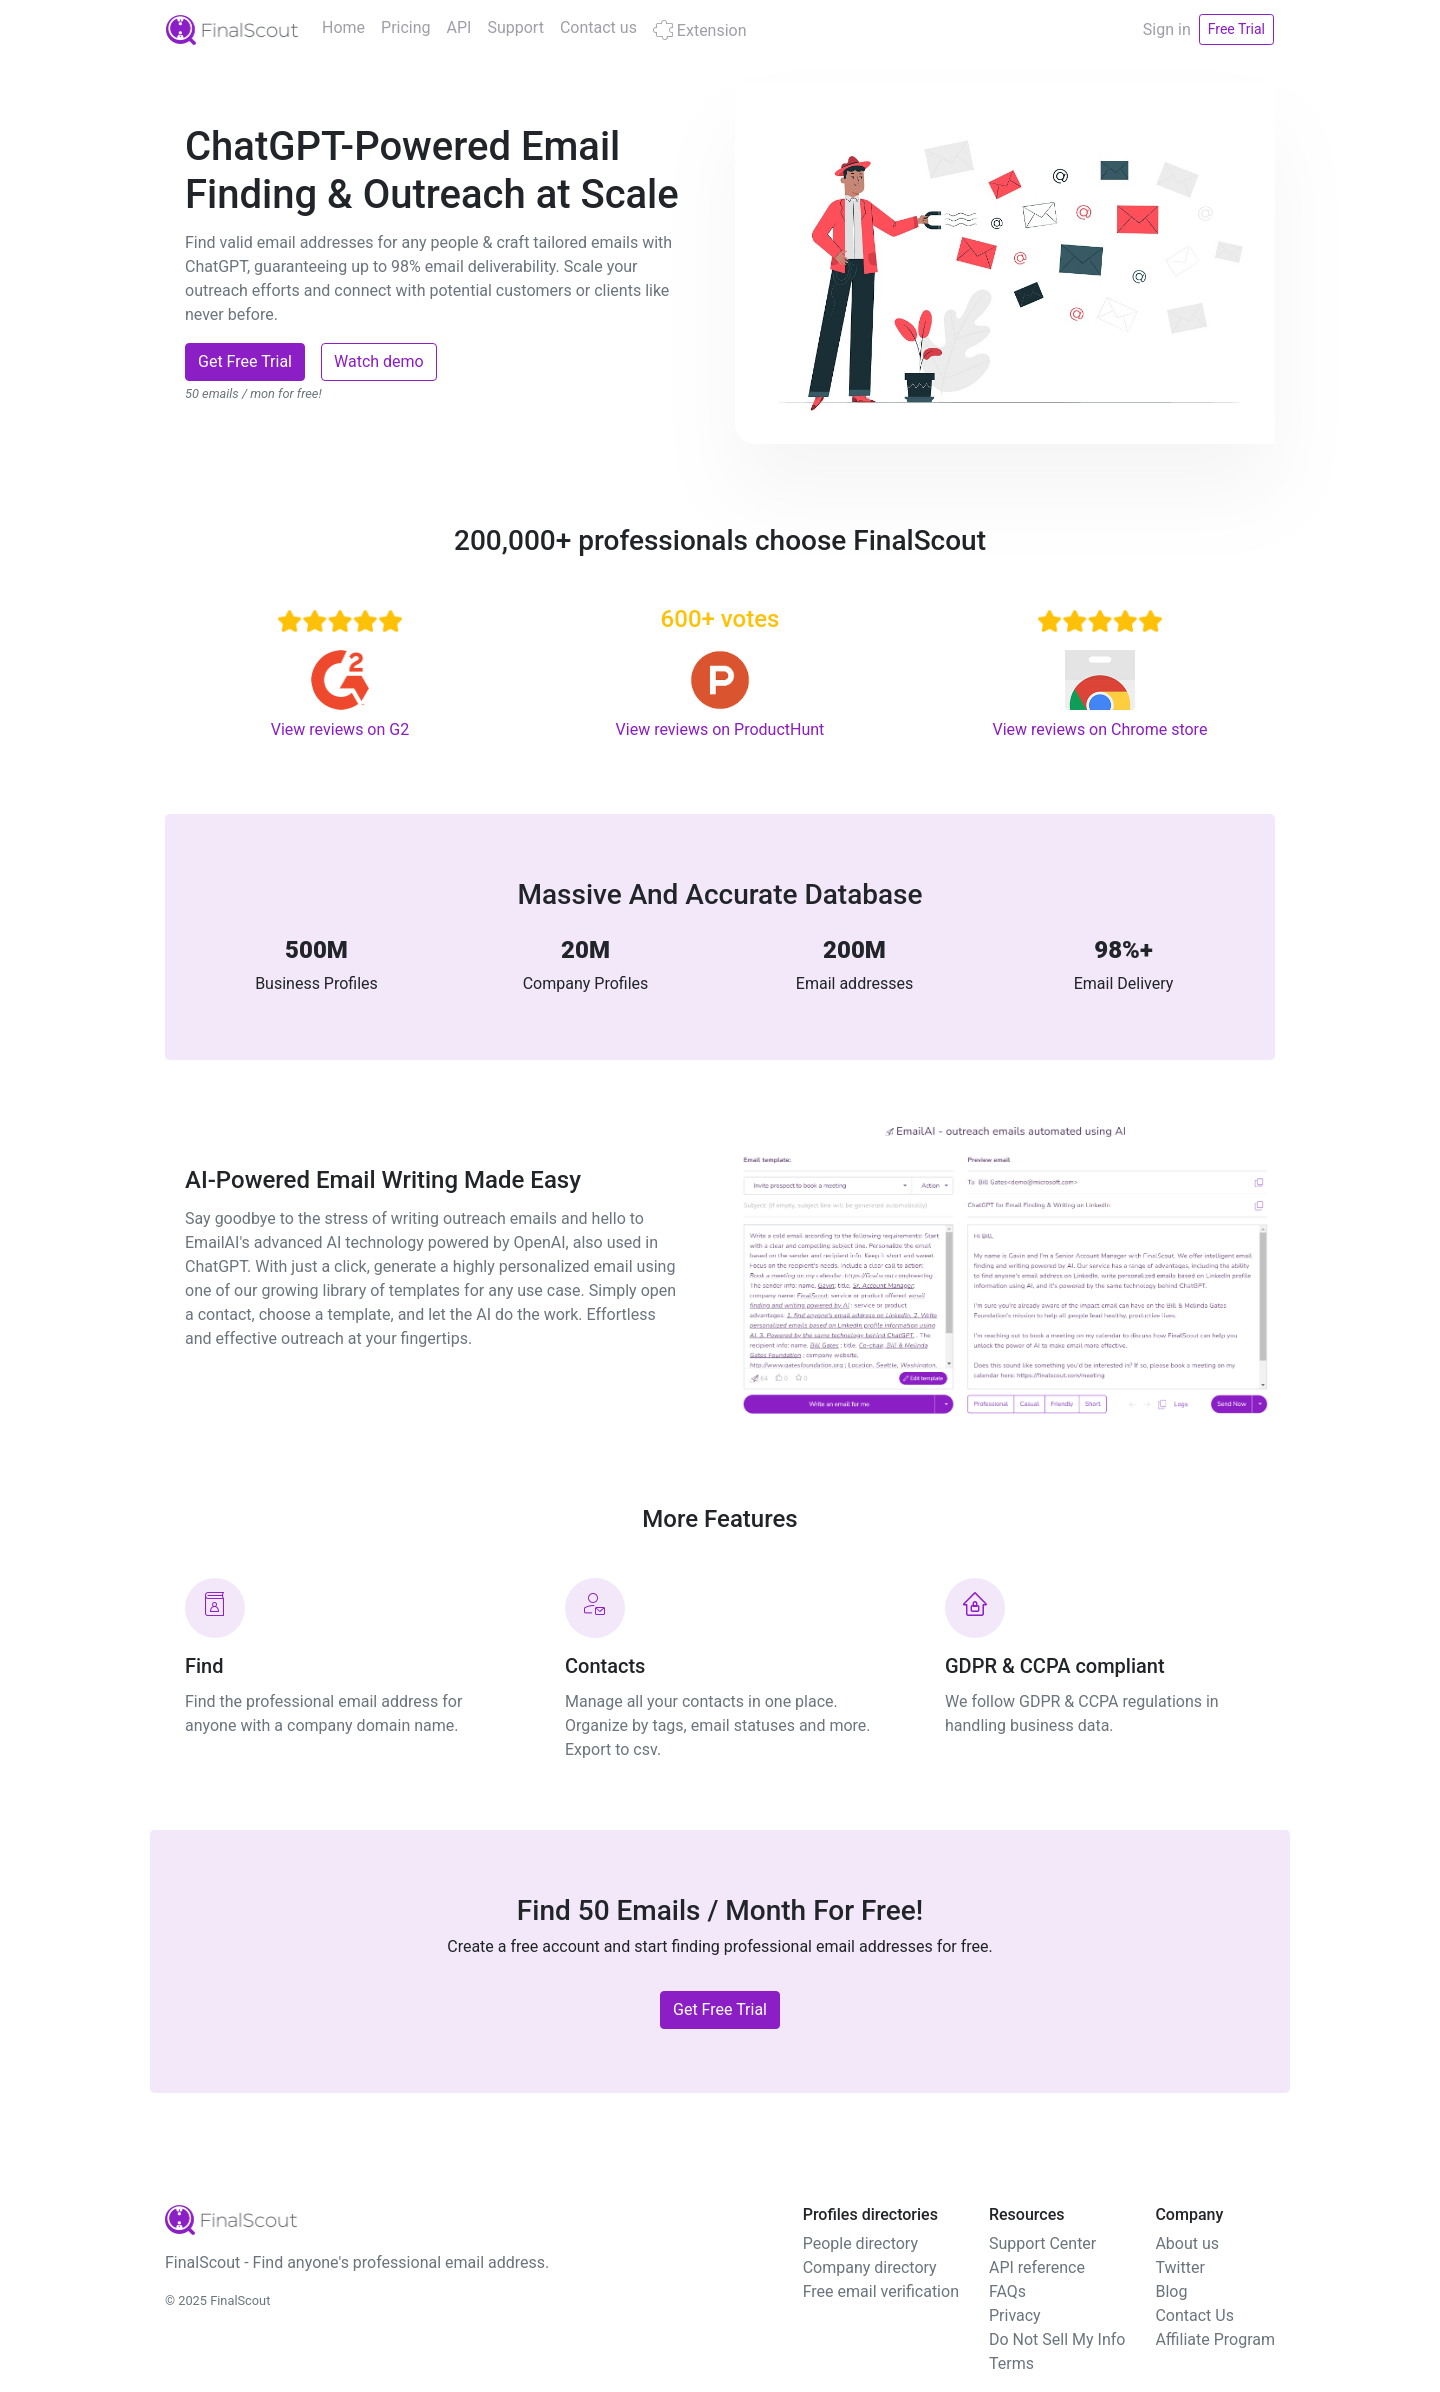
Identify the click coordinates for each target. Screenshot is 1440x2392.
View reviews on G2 (340, 729)
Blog (1171, 2291)
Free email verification (881, 2291)
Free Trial (1236, 29)
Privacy (1015, 2315)
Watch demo (379, 361)
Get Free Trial (245, 361)
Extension (700, 30)
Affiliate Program (1215, 2339)
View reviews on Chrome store (1100, 729)
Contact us (598, 27)
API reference (1037, 2267)
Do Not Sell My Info (1057, 2339)
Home (343, 27)
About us (1187, 2243)
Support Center (1042, 2243)
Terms (1011, 2363)
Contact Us (1194, 2315)
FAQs (1007, 2291)
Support (515, 27)
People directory (860, 2243)
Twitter (1179, 2267)
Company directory (870, 2267)
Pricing (406, 27)
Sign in (1167, 29)
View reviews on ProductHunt (720, 729)
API (459, 27)
